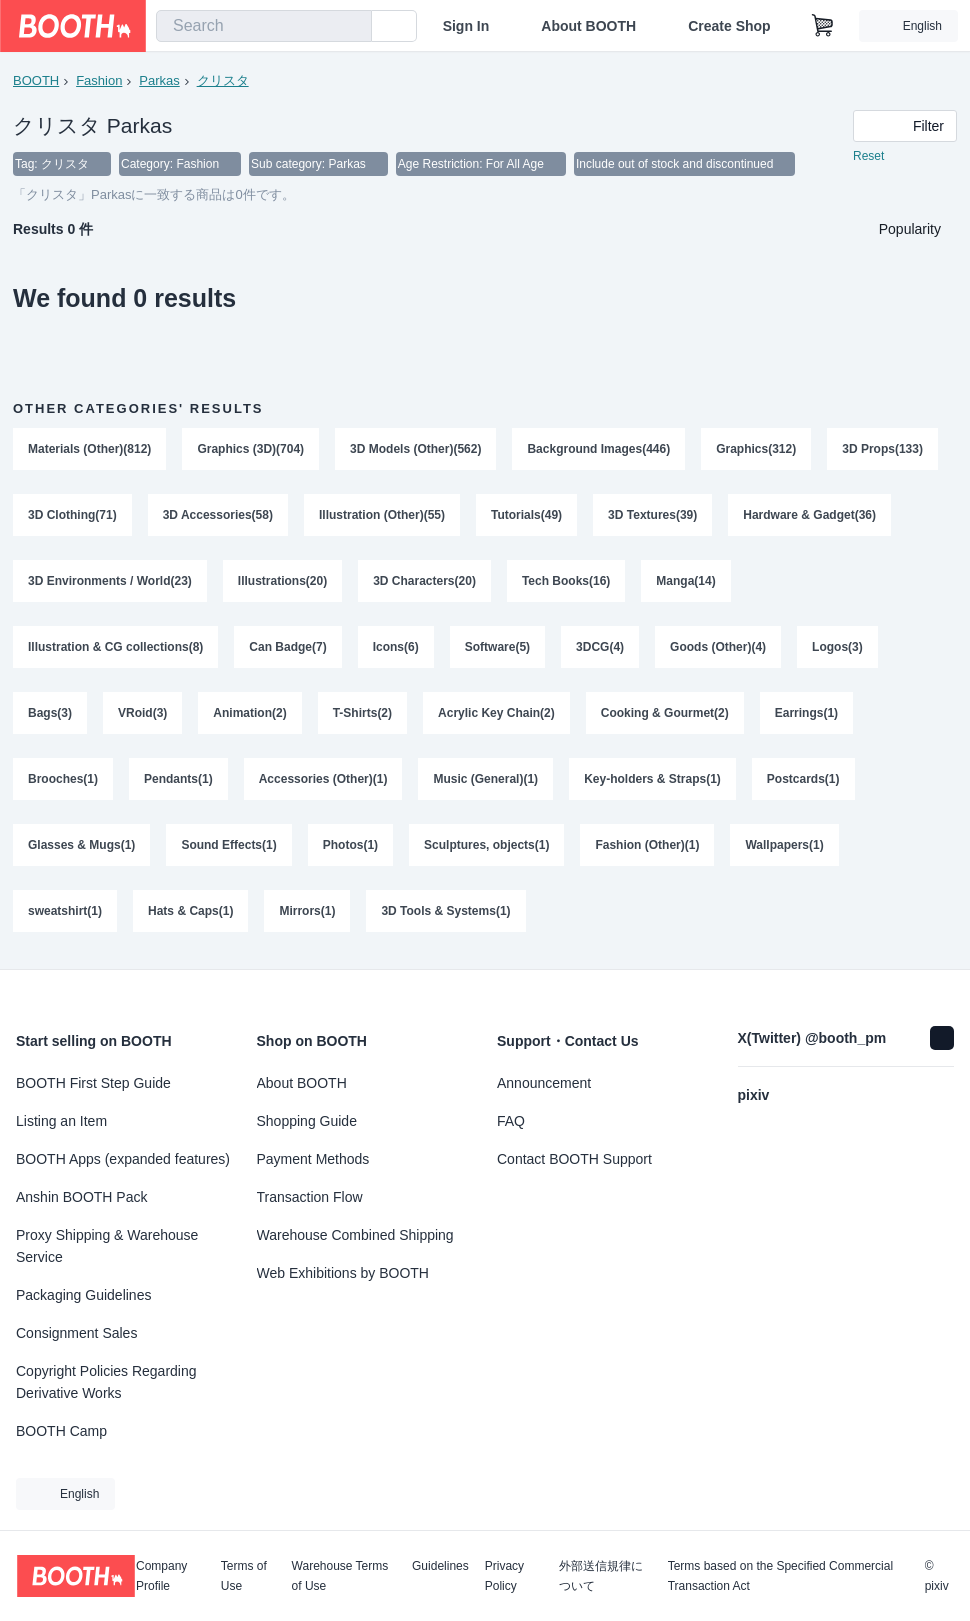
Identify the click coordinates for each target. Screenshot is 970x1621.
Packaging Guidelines (83, 1295)
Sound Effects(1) (228, 845)
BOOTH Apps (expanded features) (123, 1159)
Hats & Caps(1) (190, 911)
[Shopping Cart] (823, 26)
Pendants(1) (178, 779)
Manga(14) (685, 581)
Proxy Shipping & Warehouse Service (107, 1246)
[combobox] (264, 26)
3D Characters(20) (424, 581)
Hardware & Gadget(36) (809, 515)
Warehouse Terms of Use (340, 1576)
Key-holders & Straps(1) (652, 779)
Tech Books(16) (566, 581)
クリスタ (223, 80)
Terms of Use (244, 1576)
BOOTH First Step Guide (93, 1083)
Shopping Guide (307, 1121)
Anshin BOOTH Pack (82, 1197)
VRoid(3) (142, 713)
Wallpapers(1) (784, 845)
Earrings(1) (806, 713)
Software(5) (497, 647)
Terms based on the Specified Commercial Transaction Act (780, 1576)
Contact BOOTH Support (574, 1159)
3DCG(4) (600, 647)
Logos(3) (837, 647)
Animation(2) (249, 713)
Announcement (544, 1083)
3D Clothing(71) (72, 515)
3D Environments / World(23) (110, 581)
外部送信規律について (601, 1576)
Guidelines (440, 1566)
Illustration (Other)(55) (382, 515)
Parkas (159, 80)
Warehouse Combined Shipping (355, 1235)
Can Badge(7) (287, 647)
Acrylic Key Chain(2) (496, 713)
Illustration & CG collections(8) (115, 647)
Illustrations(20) (282, 581)
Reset (868, 156)
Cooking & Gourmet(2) (665, 713)
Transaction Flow (310, 1197)
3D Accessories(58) (218, 515)
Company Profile (161, 1576)
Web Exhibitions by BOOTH (343, 1273)
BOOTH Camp (61, 1431)
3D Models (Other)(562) (415, 449)
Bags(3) (50, 713)
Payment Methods (313, 1159)
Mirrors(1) (307, 911)
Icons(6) (396, 647)
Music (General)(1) (485, 779)
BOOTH (36, 80)
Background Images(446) (598, 449)
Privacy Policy (504, 1576)
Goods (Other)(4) (718, 647)
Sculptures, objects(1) (486, 845)
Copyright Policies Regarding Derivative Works (106, 1382)
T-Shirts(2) (362, 713)
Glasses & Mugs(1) (81, 845)
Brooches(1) (63, 779)
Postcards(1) (803, 779)
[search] (352, 27)
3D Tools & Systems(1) (445, 911)
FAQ (511, 1121)
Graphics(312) (756, 449)
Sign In (466, 26)
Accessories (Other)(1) (323, 779)
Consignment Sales (76, 1333)
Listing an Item (61, 1121)
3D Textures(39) (652, 515)
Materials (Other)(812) (89, 449)
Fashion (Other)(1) (647, 845)
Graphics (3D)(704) (250, 449)
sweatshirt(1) (65, 911)
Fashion (99, 80)
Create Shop (729, 26)
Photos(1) (350, 845)
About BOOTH (588, 26)
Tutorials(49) (526, 515)
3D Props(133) (882, 449)
